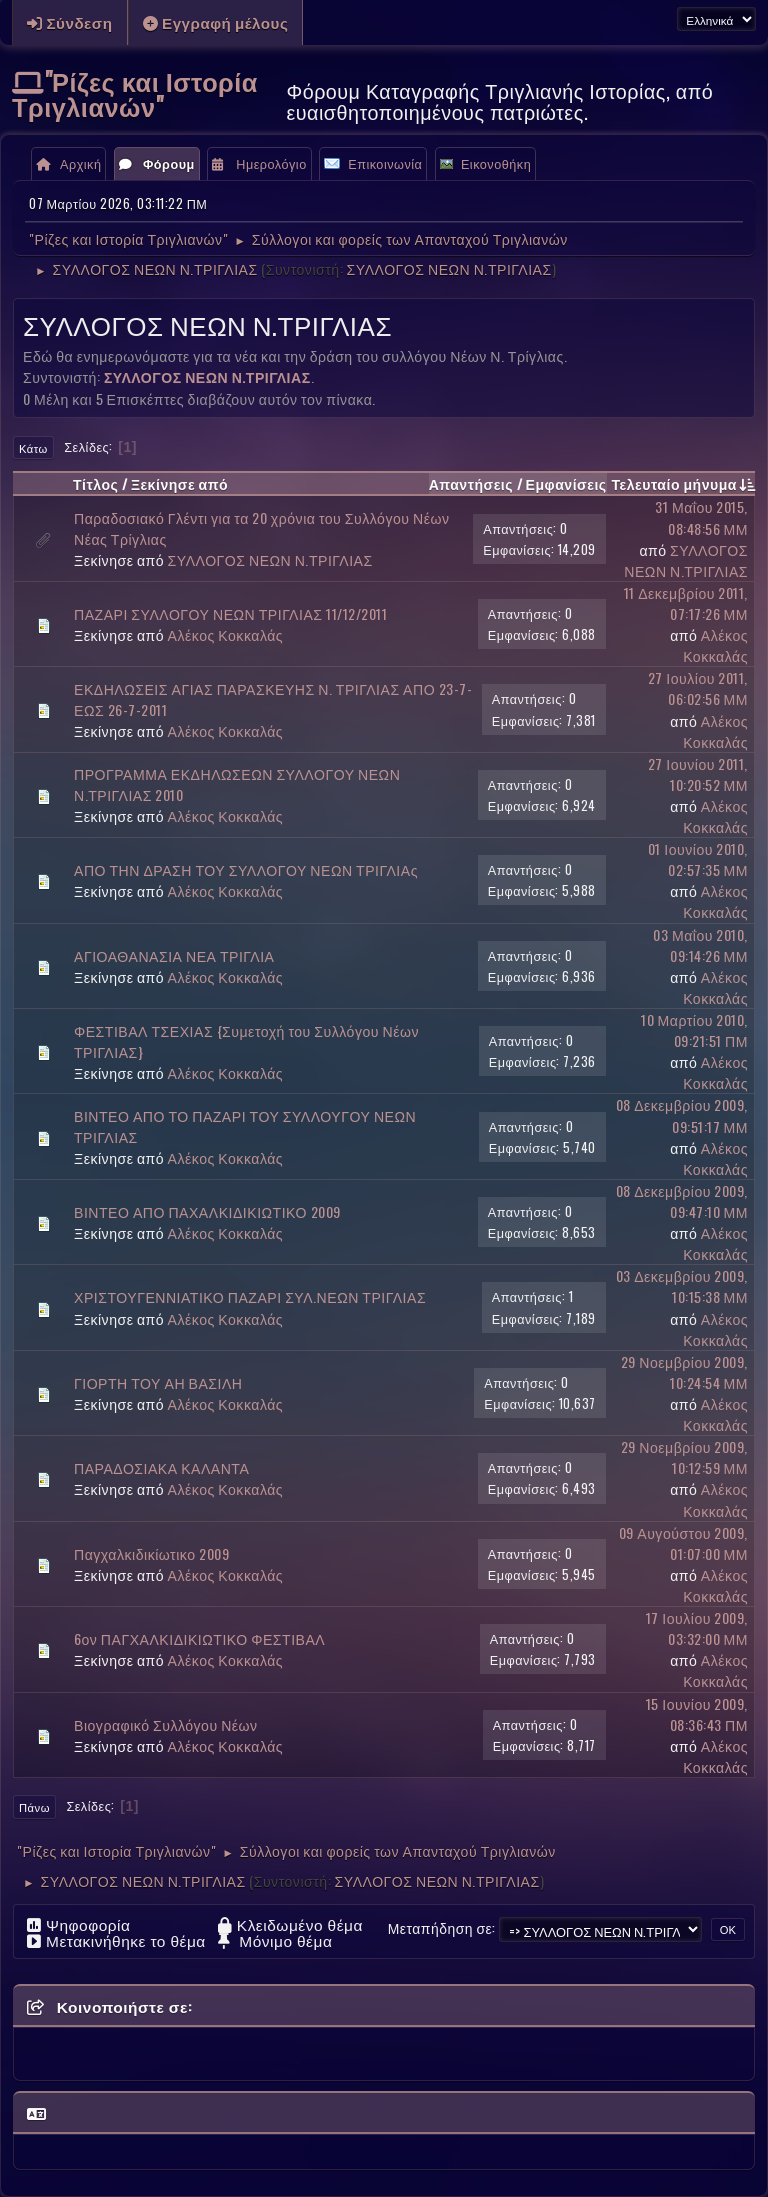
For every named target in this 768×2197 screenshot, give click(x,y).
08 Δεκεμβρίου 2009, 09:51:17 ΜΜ (682, 1115)
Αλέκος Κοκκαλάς (226, 634)
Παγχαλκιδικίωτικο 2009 (151, 1553)
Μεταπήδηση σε (440, 1927)
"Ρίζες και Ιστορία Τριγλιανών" (135, 93)
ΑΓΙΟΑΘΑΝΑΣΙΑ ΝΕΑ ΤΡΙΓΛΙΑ (174, 955)
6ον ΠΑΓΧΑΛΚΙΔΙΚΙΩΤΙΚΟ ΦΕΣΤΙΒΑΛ (199, 1638)
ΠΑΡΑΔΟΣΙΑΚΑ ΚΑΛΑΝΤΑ (161, 1467)
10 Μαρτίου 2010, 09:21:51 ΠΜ (694, 1030)
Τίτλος (95, 483)
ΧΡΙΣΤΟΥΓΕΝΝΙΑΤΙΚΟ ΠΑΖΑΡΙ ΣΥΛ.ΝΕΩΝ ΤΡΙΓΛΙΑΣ (250, 1296)
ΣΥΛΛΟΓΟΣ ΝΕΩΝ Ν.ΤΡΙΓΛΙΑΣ (449, 268)
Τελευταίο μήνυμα (683, 483)
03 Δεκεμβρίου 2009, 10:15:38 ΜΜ (682, 1286)
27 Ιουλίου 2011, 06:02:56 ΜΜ (698, 688)
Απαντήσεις (471, 483)
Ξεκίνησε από (179, 483)
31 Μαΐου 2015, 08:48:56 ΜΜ (701, 517)
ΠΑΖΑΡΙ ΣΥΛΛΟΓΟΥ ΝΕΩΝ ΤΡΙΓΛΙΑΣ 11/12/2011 (230, 613)
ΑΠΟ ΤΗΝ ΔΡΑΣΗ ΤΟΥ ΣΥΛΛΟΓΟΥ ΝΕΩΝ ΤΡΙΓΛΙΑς (246, 869)
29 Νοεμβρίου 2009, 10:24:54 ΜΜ (684, 1372)
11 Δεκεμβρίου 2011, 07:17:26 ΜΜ (686, 603)
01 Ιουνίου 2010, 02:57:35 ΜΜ (698, 859)
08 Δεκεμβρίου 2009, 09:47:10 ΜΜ (682, 1201)
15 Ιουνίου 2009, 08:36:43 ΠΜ (697, 1714)
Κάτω (33, 448)
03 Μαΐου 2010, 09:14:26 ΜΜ (700, 945)
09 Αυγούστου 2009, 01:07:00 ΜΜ (683, 1543)
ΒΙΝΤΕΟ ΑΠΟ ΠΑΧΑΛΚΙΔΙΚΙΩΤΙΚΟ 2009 (207, 1211)
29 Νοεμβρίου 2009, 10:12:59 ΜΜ (684, 1457)
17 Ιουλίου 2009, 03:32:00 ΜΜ (697, 1628)
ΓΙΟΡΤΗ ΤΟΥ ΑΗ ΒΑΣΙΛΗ (158, 1382)
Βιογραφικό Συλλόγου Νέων (166, 1724)
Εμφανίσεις (566, 483)
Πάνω (34, 1807)
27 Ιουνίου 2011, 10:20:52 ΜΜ (698, 774)
